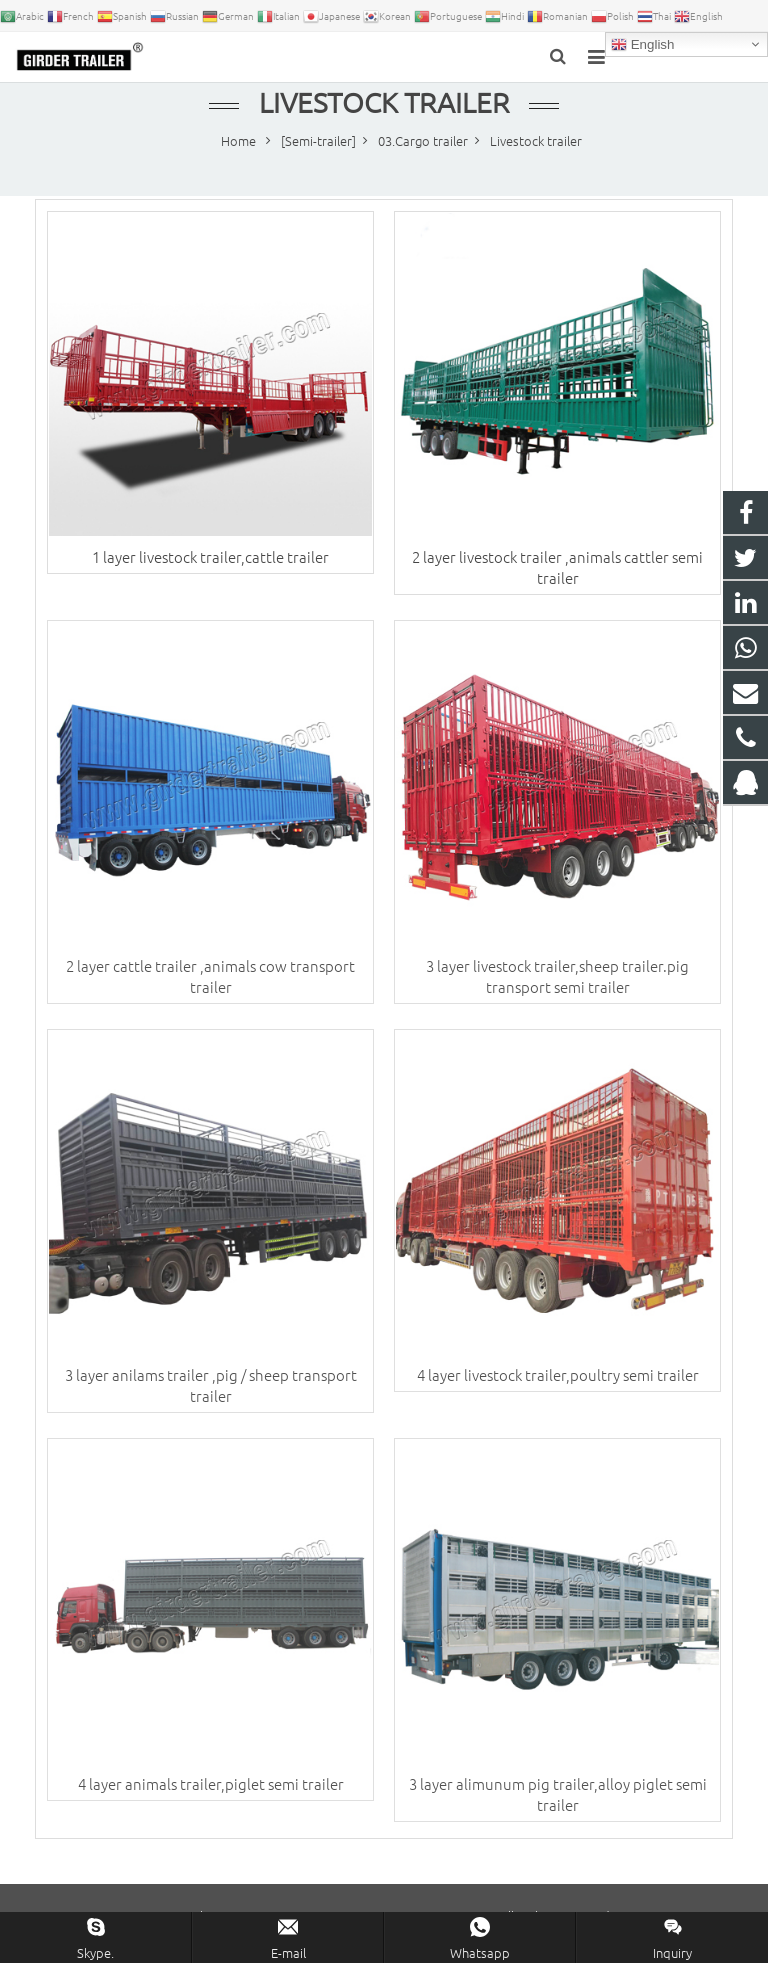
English (642, 45)
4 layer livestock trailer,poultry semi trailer (558, 1374)
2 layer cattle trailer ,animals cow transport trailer (210, 976)
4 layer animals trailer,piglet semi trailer (211, 1783)
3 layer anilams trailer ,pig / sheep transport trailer (211, 1385)
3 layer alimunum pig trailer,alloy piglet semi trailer (558, 1794)
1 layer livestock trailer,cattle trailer (210, 556)
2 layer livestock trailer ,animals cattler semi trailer (557, 567)
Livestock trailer (384, 102)
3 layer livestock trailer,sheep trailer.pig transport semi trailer (557, 976)
